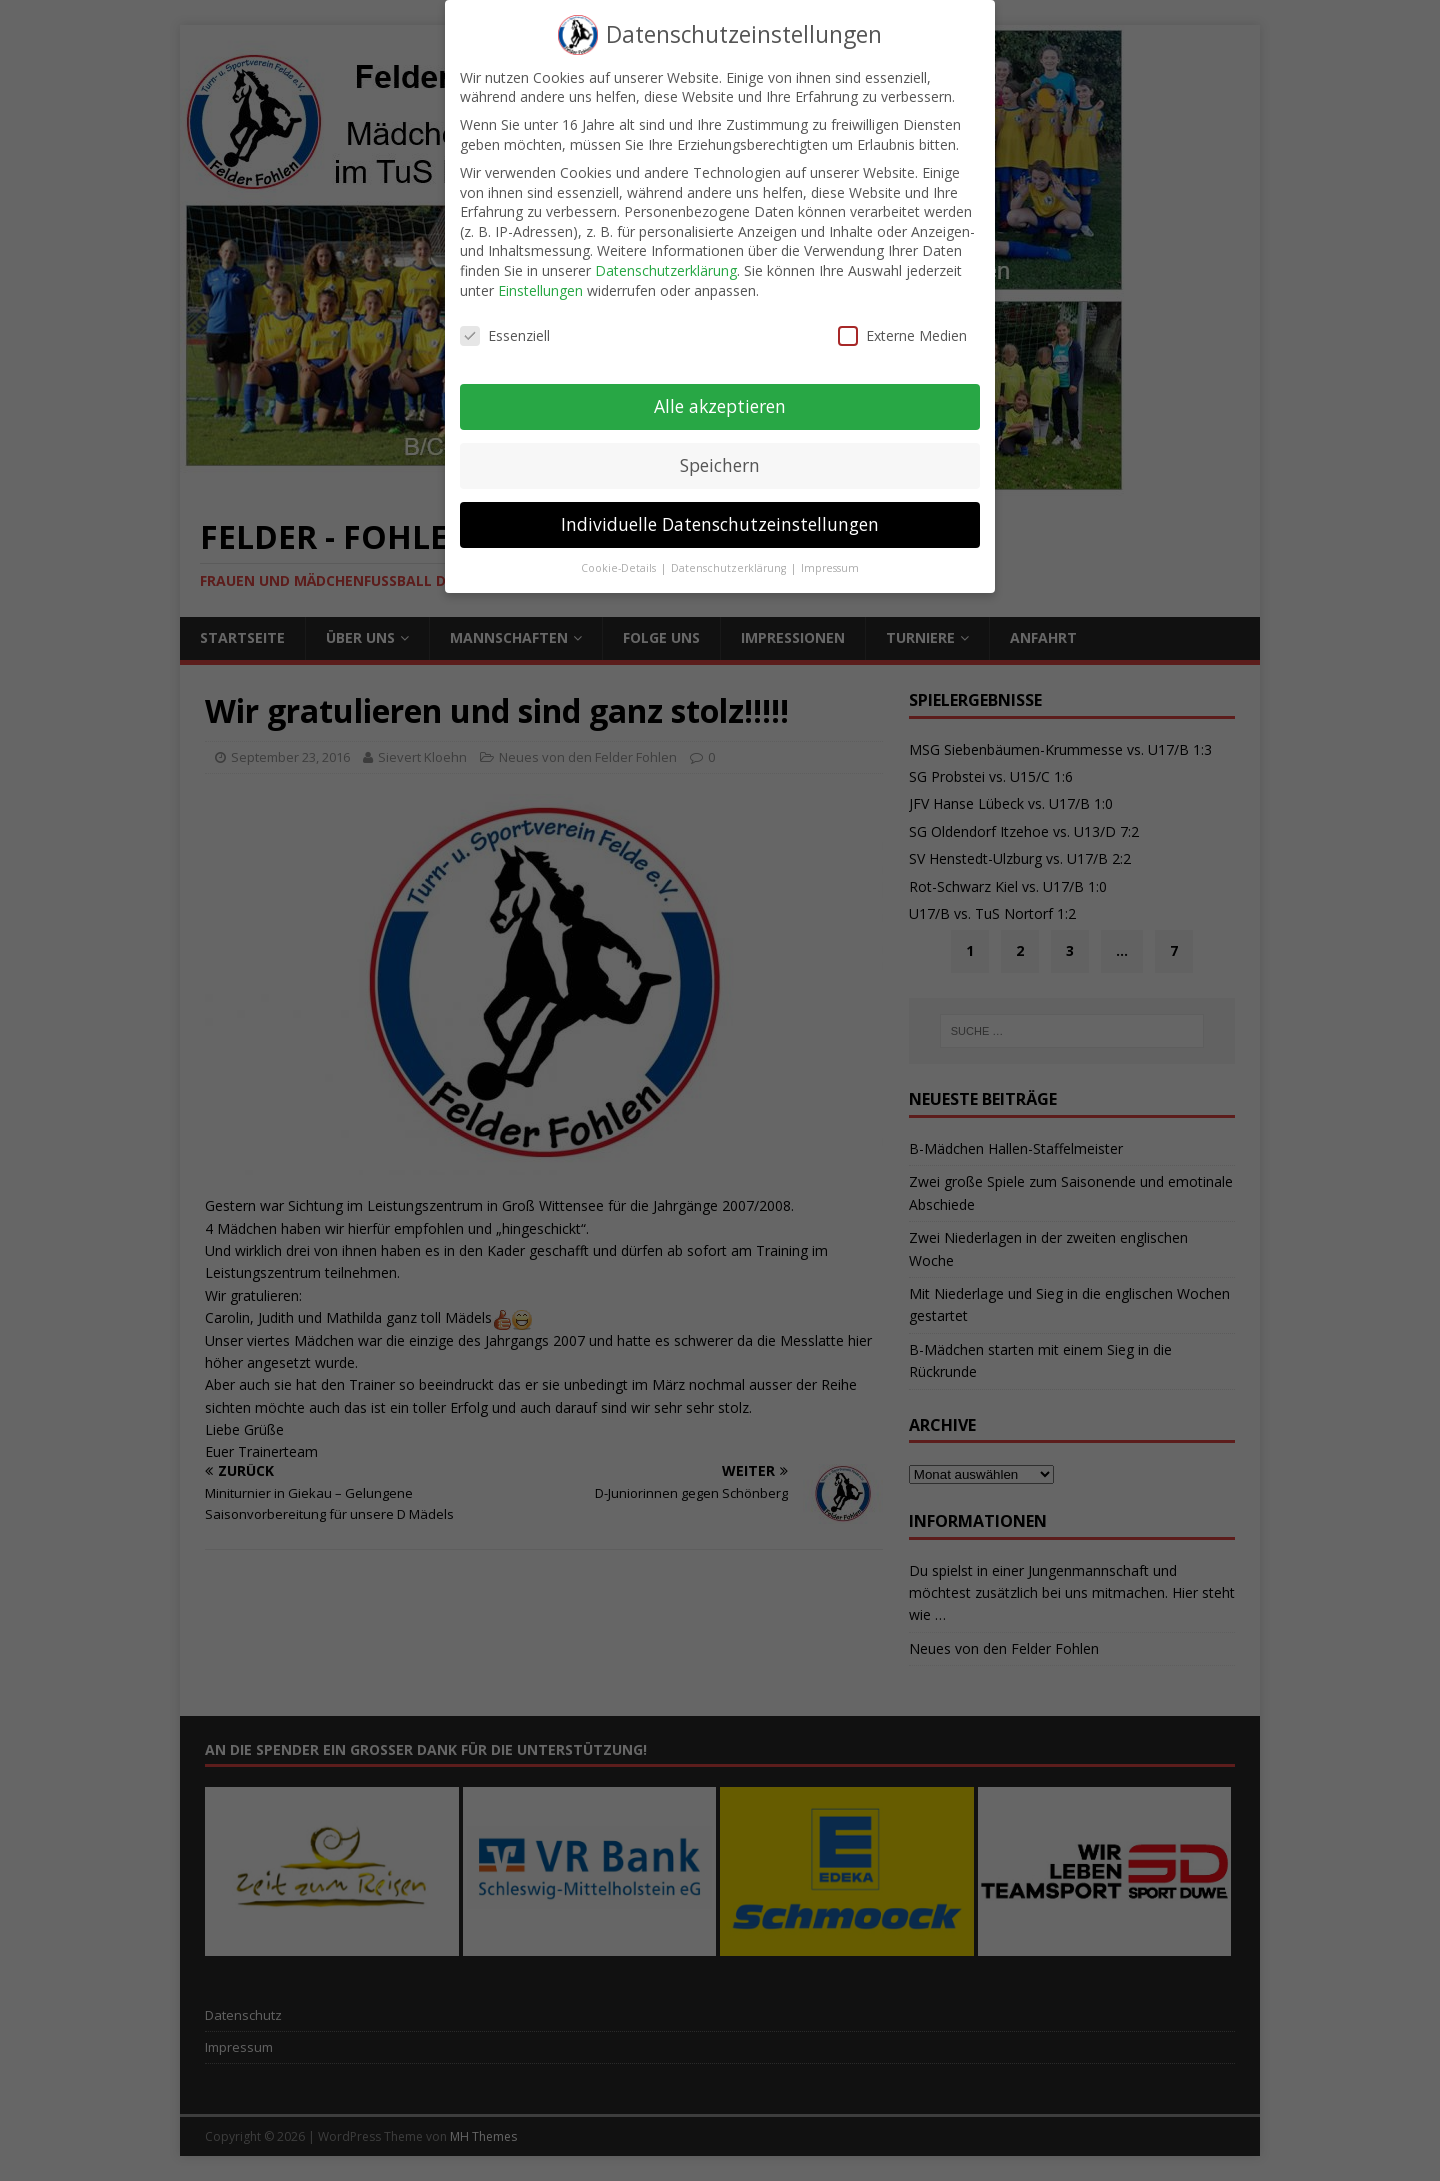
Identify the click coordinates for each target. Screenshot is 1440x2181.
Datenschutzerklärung (666, 258)
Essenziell (505, 323)
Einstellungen (540, 278)
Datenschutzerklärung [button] (730, 556)
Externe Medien (902, 323)
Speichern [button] (720, 453)
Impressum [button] (830, 556)
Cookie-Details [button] (620, 556)
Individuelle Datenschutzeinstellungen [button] (720, 512)
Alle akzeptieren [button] (720, 394)
